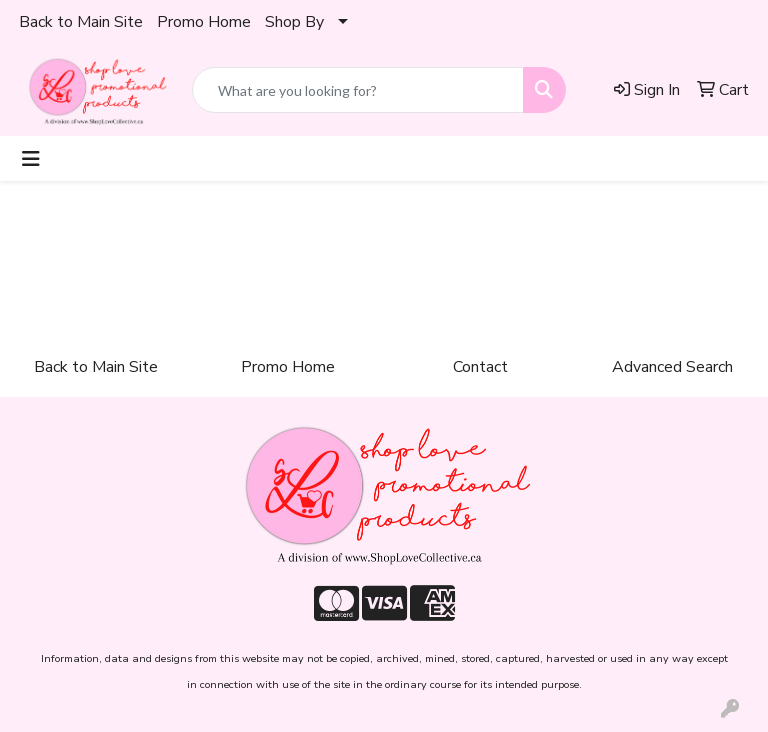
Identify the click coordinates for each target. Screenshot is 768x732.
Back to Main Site (81, 22)
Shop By (294, 22)
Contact (480, 367)
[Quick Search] (358, 90)
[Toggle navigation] (31, 158)
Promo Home (204, 22)
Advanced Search (672, 367)
